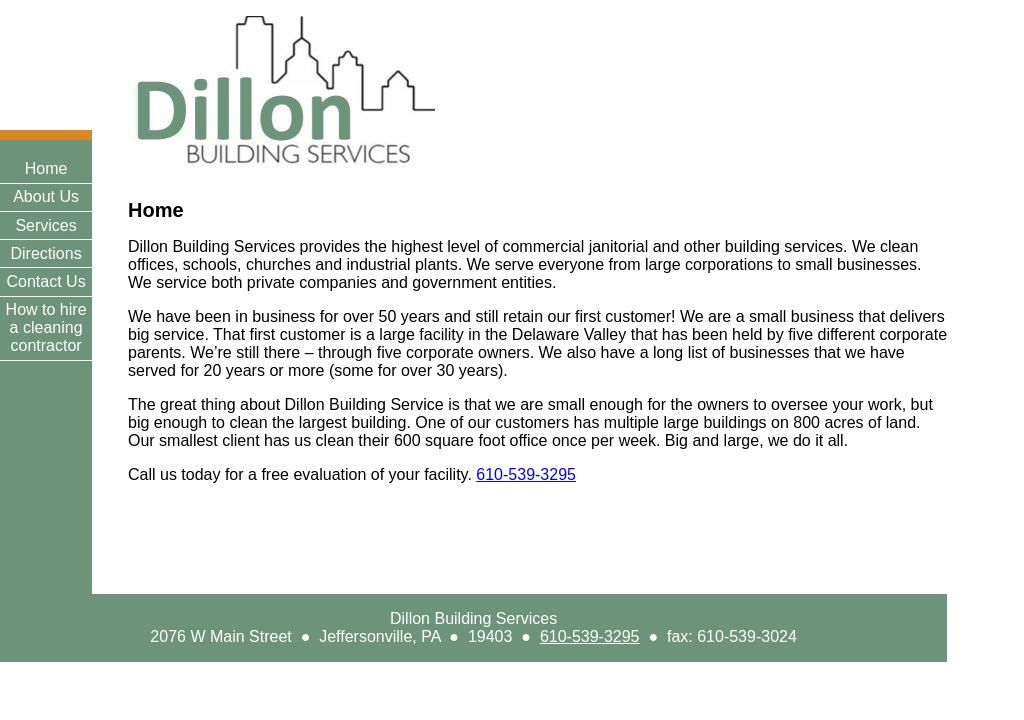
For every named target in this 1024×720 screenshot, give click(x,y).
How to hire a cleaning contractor (46, 327)
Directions (46, 253)
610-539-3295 (590, 636)
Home (46, 168)
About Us (46, 196)
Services (45, 225)
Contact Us (46, 281)
